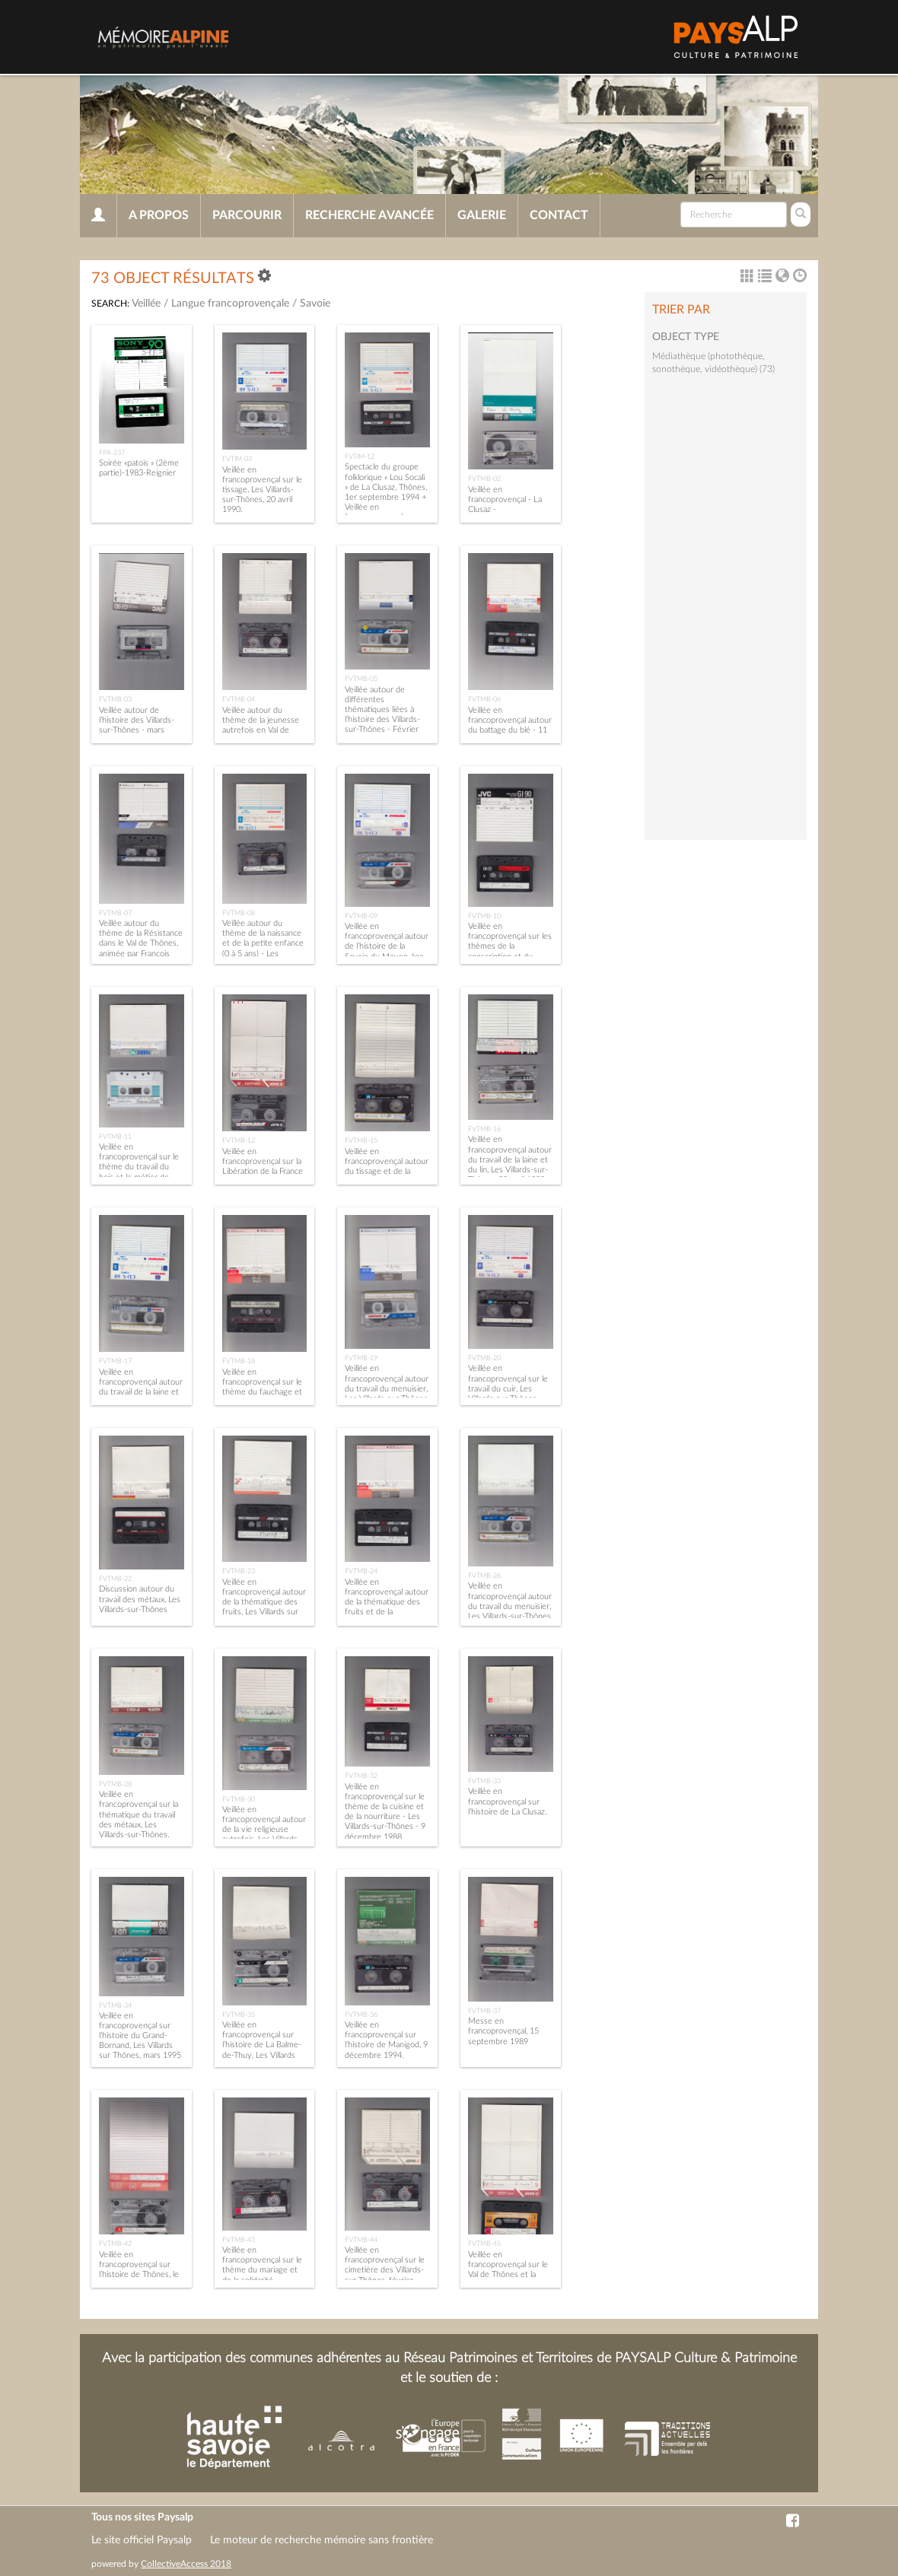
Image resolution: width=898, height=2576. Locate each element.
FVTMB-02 (484, 478)
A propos (159, 215)
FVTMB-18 (238, 1361)
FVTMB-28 (115, 1784)
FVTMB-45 (484, 2243)
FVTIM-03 (237, 459)
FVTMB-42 (115, 2243)
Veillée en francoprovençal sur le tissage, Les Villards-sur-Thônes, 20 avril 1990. (262, 490)
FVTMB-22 (115, 1578)
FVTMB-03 (115, 699)
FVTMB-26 (484, 1575)
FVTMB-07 (115, 913)
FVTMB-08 (238, 913)
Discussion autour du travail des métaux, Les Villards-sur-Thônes (139, 1599)
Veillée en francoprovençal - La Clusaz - (505, 499)
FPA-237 (112, 452)
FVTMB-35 (238, 2014)
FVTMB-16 (484, 1129)
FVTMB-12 (238, 1140)
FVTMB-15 (361, 1140)
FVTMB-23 (238, 1571)
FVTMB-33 (484, 1781)
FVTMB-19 (361, 1358)
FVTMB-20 (484, 1358)
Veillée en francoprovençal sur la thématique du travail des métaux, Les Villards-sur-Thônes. (138, 1814)
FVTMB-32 (361, 1775)
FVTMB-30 (238, 1799)
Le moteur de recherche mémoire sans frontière (321, 2540)
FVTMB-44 (361, 2240)
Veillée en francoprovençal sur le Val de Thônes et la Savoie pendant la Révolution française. (508, 2274)
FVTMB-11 (115, 1136)
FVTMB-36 (361, 2014)
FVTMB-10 (484, 916)
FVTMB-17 (115, 1361)
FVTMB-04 (238, 699)
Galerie (481, 215)
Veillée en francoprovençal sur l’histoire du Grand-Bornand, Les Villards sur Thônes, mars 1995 (140, 2036)
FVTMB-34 (115, 2005)
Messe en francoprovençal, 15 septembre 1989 (503, 2031)
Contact (559, 215)
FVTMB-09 (361, 916)
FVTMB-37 (484, 2011)
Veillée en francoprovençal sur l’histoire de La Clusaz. (507, 1801)
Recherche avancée (369, 215)
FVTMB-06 (484, 699)
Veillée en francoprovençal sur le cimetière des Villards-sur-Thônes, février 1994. (385, 2270)
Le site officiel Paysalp (141, 2540)
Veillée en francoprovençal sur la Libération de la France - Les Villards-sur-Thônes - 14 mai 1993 (262, 1171)
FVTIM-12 (359, 456)
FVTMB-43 (238, 2240)
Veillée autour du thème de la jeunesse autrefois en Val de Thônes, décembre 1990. (260, 730)
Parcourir (247, 215)
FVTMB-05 (361, 678)
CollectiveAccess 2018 (186, 2563)
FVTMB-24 (361, 1571)
